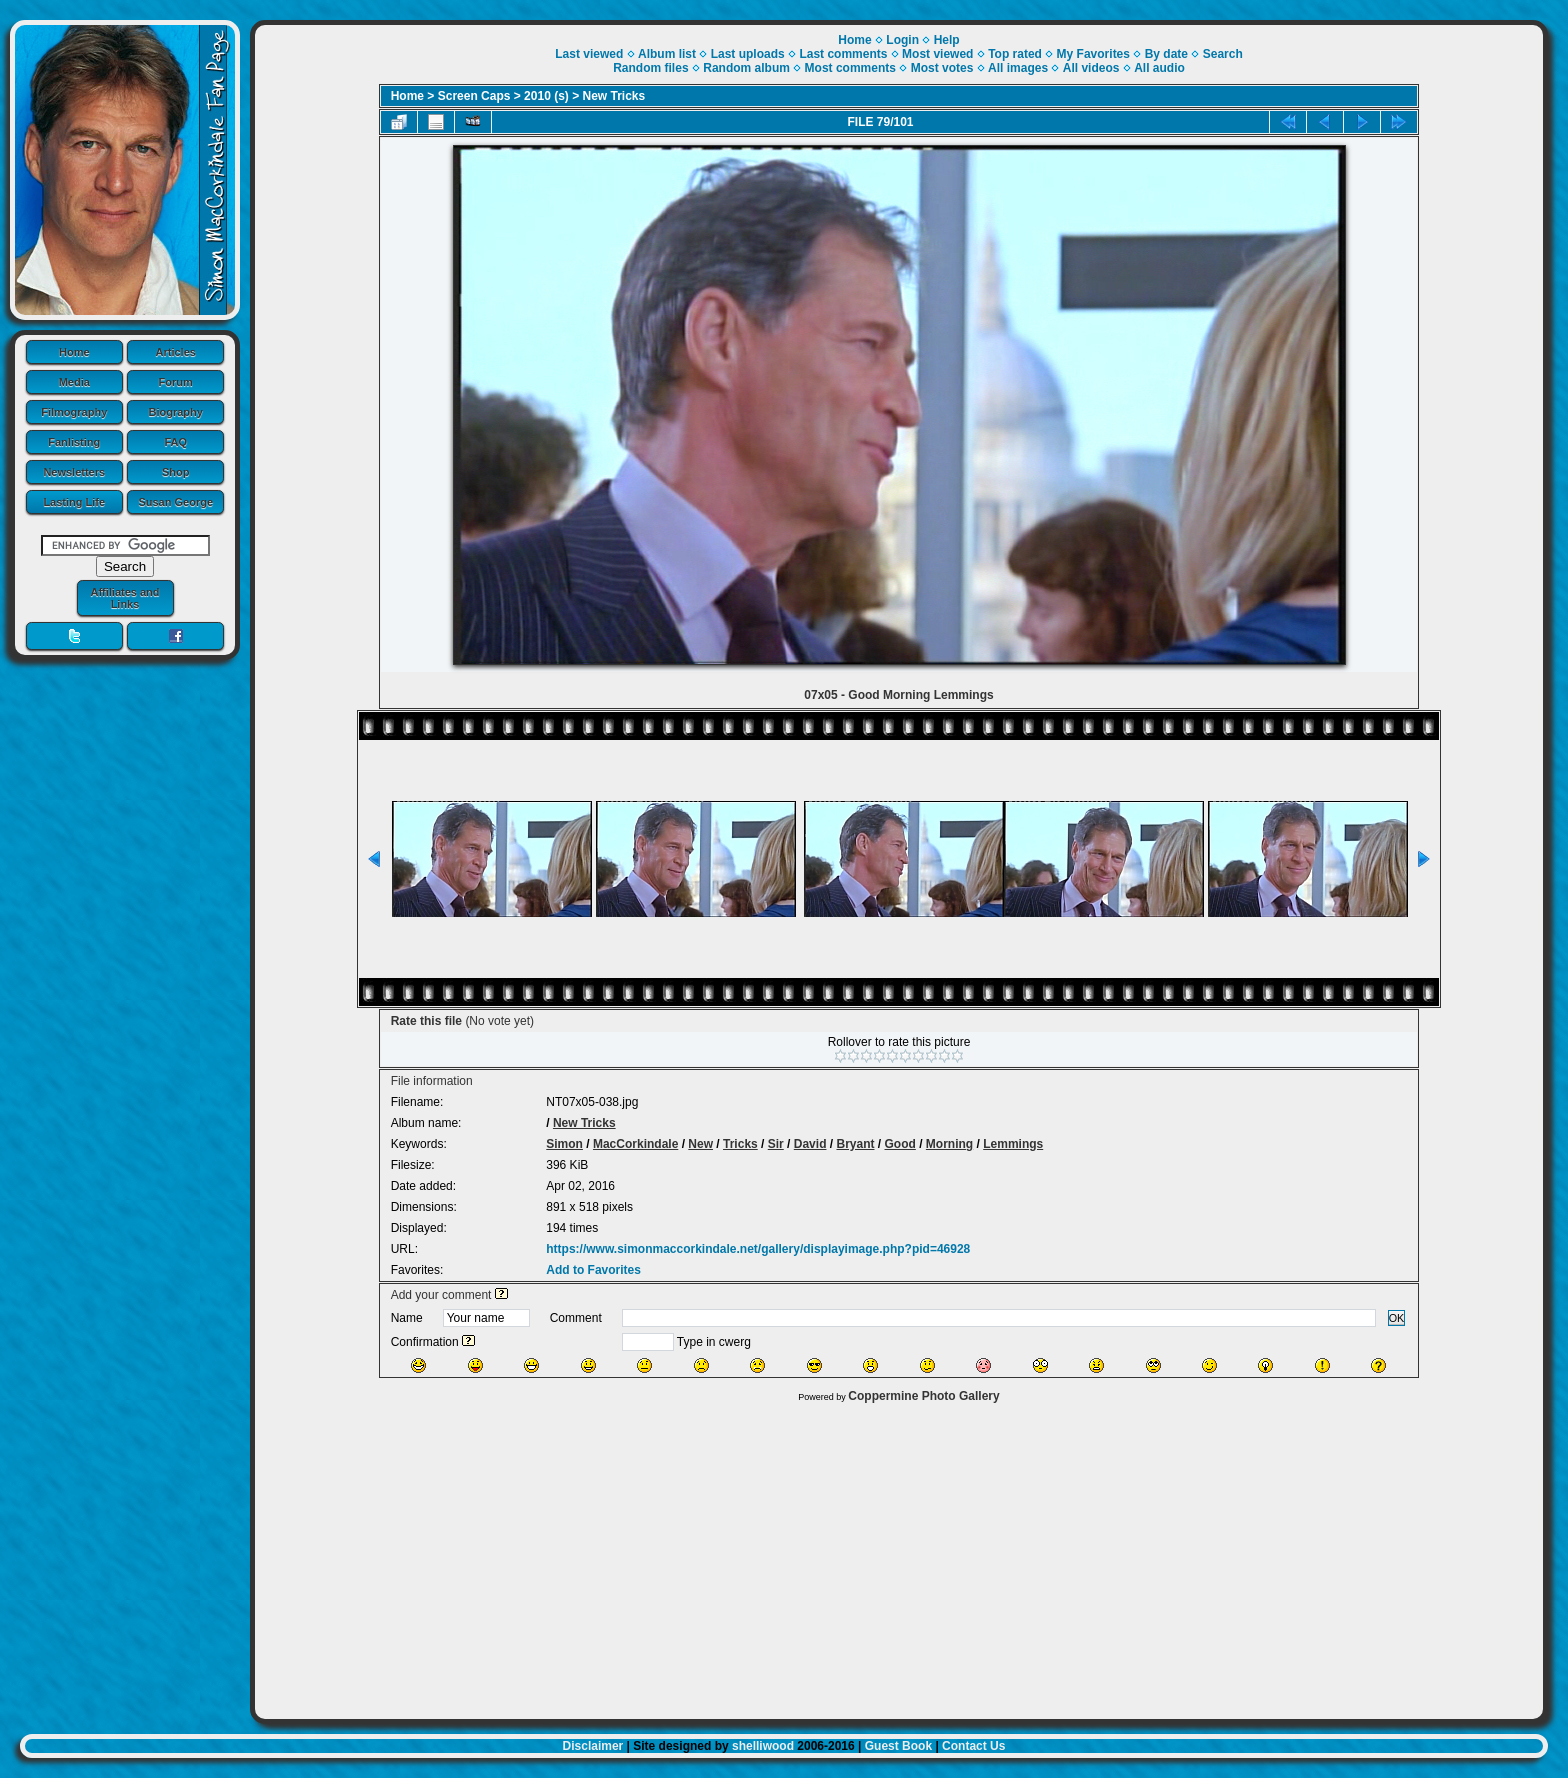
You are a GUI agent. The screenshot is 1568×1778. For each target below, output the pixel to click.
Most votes (942, 68)
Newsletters (74, 472)
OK (1397, 1318)
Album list (667, 54)
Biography (176, 412)
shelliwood (763, 1746)
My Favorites (1093, 54)
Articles (176, 352)
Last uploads (748, 54)
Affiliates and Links (124, 598)
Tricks (740, 1144)
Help (947, 40)
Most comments (850, 68)
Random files (650, 68)
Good (900, 1144)
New (700, 1144)
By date (1166, 54)
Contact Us (973, 1746)
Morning (949, 1144)
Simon (564, 1144)
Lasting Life (74, 502)
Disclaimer (593, 1746)
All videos (1091, 68)
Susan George (175, 502)
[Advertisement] (899, 1556)
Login (902, 40)
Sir (776, 1144)
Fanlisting (74, 442)
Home (74, 352)
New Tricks (614, 96)
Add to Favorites (593, 1270)
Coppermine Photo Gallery (923, 1396)
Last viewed (589, 54)
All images (1018, 68)
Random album (746, 68)
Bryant (855, 1144)
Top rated (1015, 54)
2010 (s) (546, 96)
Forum (176, 382)
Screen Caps (474, 96)
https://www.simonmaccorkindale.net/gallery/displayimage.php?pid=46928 (758, 1249)
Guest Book (898, 1746)
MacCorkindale (635, 1144)
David (810, 1144)
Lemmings (1013, 1144)
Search (1223, 54)
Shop (176, 472)
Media (74, 382)
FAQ (175, 442)
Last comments (843, 54)
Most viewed (937, 54)
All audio (1159, 68)
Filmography (74, 412)
